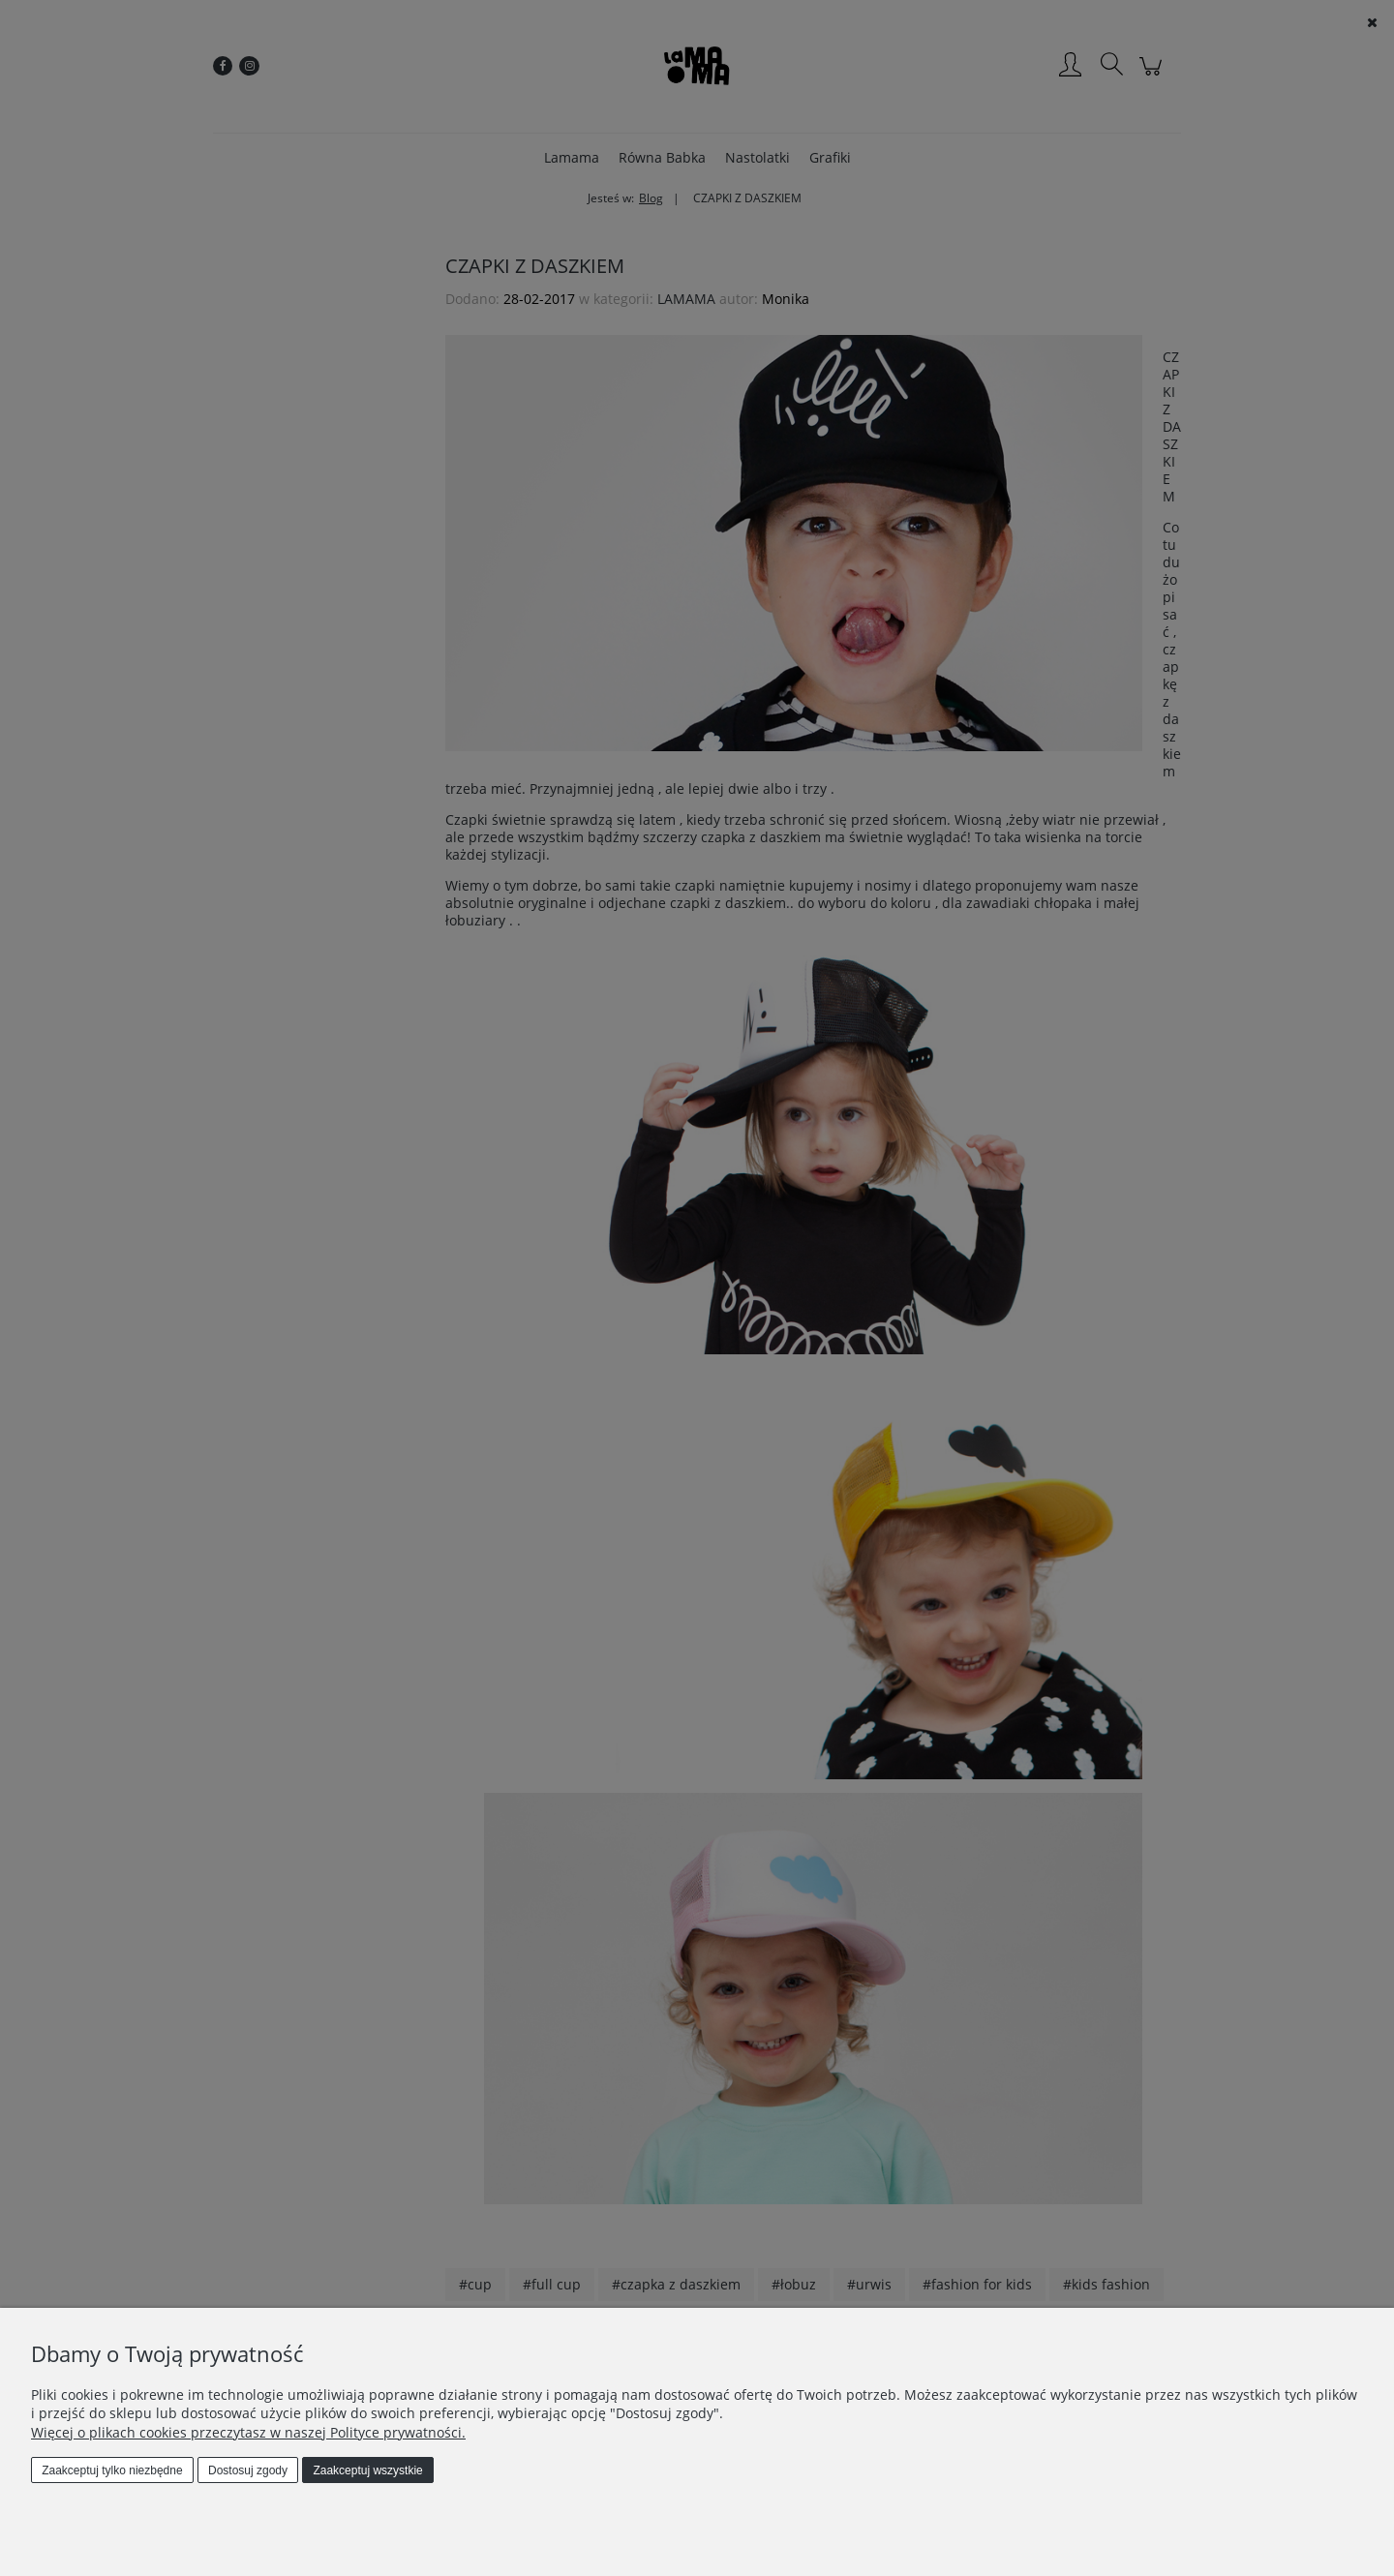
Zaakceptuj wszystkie (367, 2470)
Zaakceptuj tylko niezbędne (112, 2470)
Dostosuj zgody (248, 2470)
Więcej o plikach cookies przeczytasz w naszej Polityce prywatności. (248, 2432)
